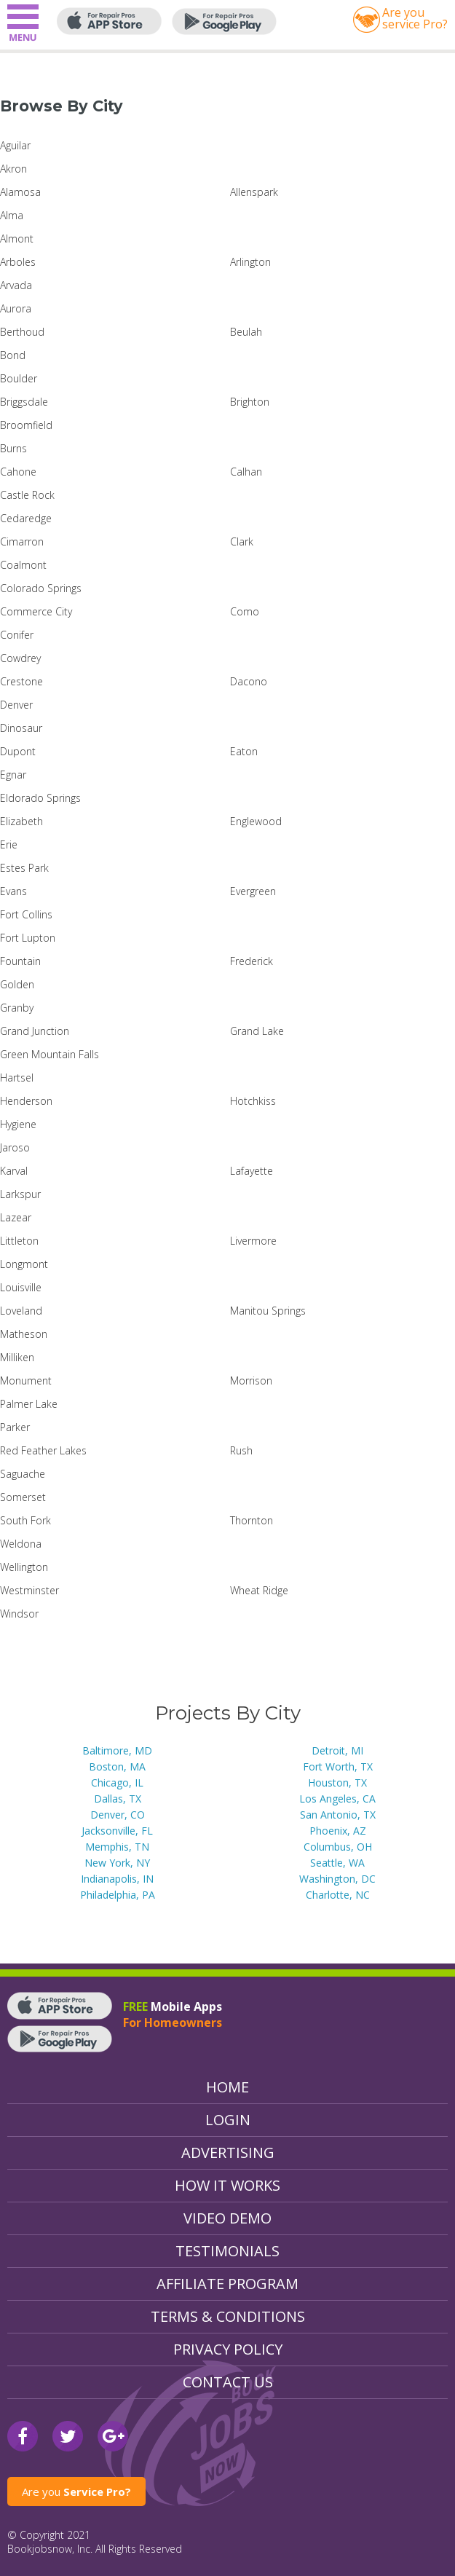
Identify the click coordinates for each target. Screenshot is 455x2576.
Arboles (18, 262)
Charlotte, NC (338, 1895)
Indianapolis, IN (117, 1879)
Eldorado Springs (40, 798)
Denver (16, 705)
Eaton (244, 751)
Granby (16, 1008)
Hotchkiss (253, 1101)
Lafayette (251, 1171)
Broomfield (26, 425)
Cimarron (22, 541)
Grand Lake (257, 1031)
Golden (17, 984)
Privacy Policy (227, 2349)
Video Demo (227, 2218)
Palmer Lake (29, 1404)
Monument (26, 1380)
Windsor (19, 1613)
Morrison (251, 1380)
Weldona (20, 1544)
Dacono (248, 681)
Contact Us (228, 2382)
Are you (76, 2491)
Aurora (15, 308)
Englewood (256, 821)
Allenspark (254, 192)
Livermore (253, 1241)
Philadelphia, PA (117, 1895)
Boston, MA (117, 1766)
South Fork (25, 1520)
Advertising (227, 2152)
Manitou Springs (268, 1310)
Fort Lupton (27, 938)
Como (244, 611)
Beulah (246, 332)
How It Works (227, 2185)
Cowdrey (20, 658)
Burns (13, 448)
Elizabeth (21, 821)
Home (227, 2087)
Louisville (20, 1287)
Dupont (18, 751)
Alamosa (20, 192)
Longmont (24, 1264)
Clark (241, 541)
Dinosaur (21, 728)
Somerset (23, 1497)
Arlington (250, 262)
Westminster (29, 1590)
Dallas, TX (117, 1798)
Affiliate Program (227, 2283)
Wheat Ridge (259, 1590)
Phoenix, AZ (337, 1831)
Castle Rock (27, 495)
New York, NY (117, 1863)
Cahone (18, 471)
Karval (14, 1171)
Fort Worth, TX (338, 1766)
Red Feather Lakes (43, 1450)
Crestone (21, 681)
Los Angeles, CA (337, 1798)
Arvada (16, 285)
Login (227, 2120)
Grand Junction (34, 1031)
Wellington (24, 1567)
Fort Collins (26, 914)
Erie (8, 844)
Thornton (251, 1520)
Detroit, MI (337, 1750)
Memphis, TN (117, 1847)
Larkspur (20, 1194)
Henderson (26, 1101)
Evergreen (253, 891)
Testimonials (227, 2251)
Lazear (15, 1217)
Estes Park (24, 868)
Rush (241, 1450)
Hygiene (18, 1124)
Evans (13, 891)
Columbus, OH (338, 1847)
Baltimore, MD (117, 1750)
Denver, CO (117, 1814)
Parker (15, 1427)
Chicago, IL (117, 1782)
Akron (13, 169)
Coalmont (23, 565)
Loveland (21, 1310)
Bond (12, 355)
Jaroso (15, 1147)
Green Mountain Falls (49, 1054)
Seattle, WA (337, 1863)
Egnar (13, 774)
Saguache (22, 1474)
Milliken (17, 1357)
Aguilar (15, 145)
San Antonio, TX (338, 1814)
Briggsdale (24, 402)
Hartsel (16, 1077)
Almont (16, 238)
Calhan (246, 471)
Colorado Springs (41, 588)
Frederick (251, 961)
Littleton (19, 1241)
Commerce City (36, 611)
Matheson (23, 1334)
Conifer (16, 635)
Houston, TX (337, 1782)
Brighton (249, 402)
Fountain (20, 961)
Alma (11, 215)
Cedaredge (26, 518)
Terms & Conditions (228, 2316)
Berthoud (22, 332)
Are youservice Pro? (415, 18)
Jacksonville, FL (117, 1831)
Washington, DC (337, 1879)
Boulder (18, 378)
